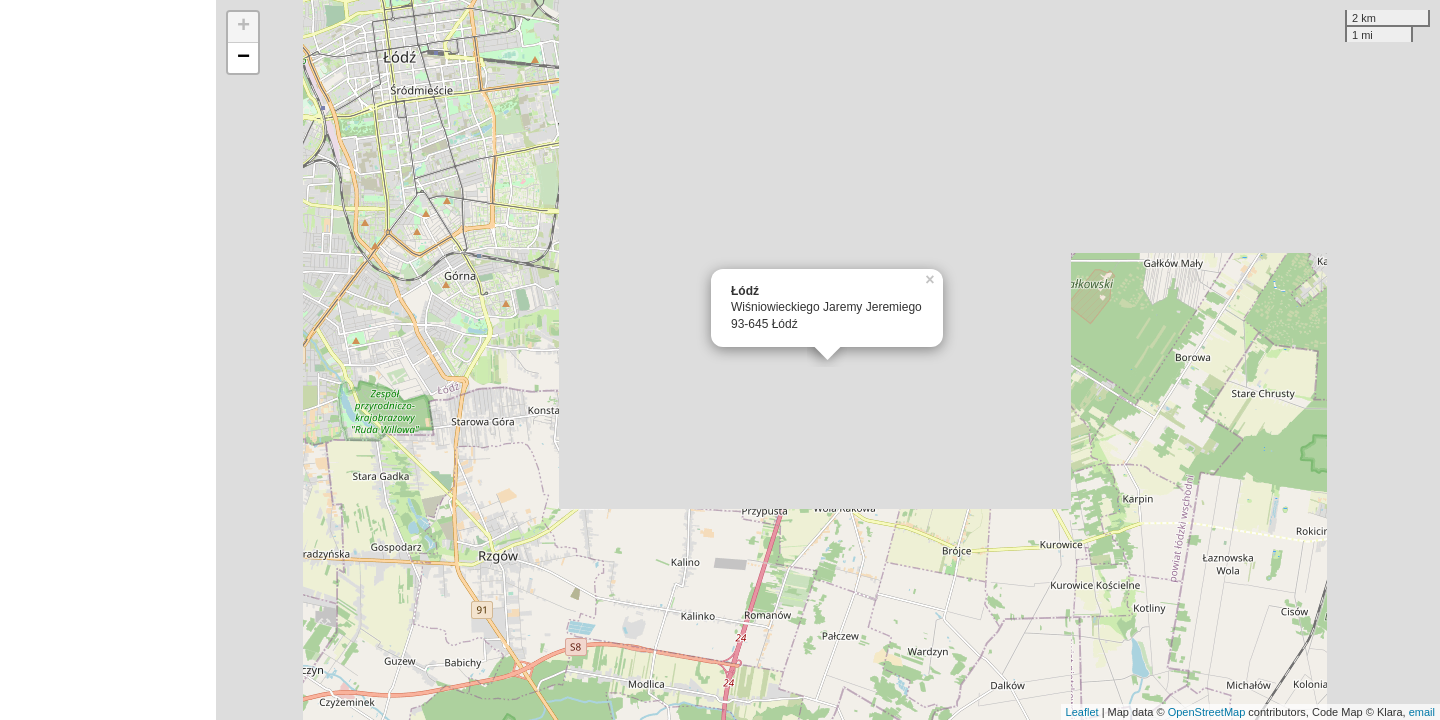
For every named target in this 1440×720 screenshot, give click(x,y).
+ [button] (243, 27)
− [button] (243, 58)
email (1422, 712)
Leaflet (1082, 712)
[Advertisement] (108, 360)
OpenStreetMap (1207, 712)
